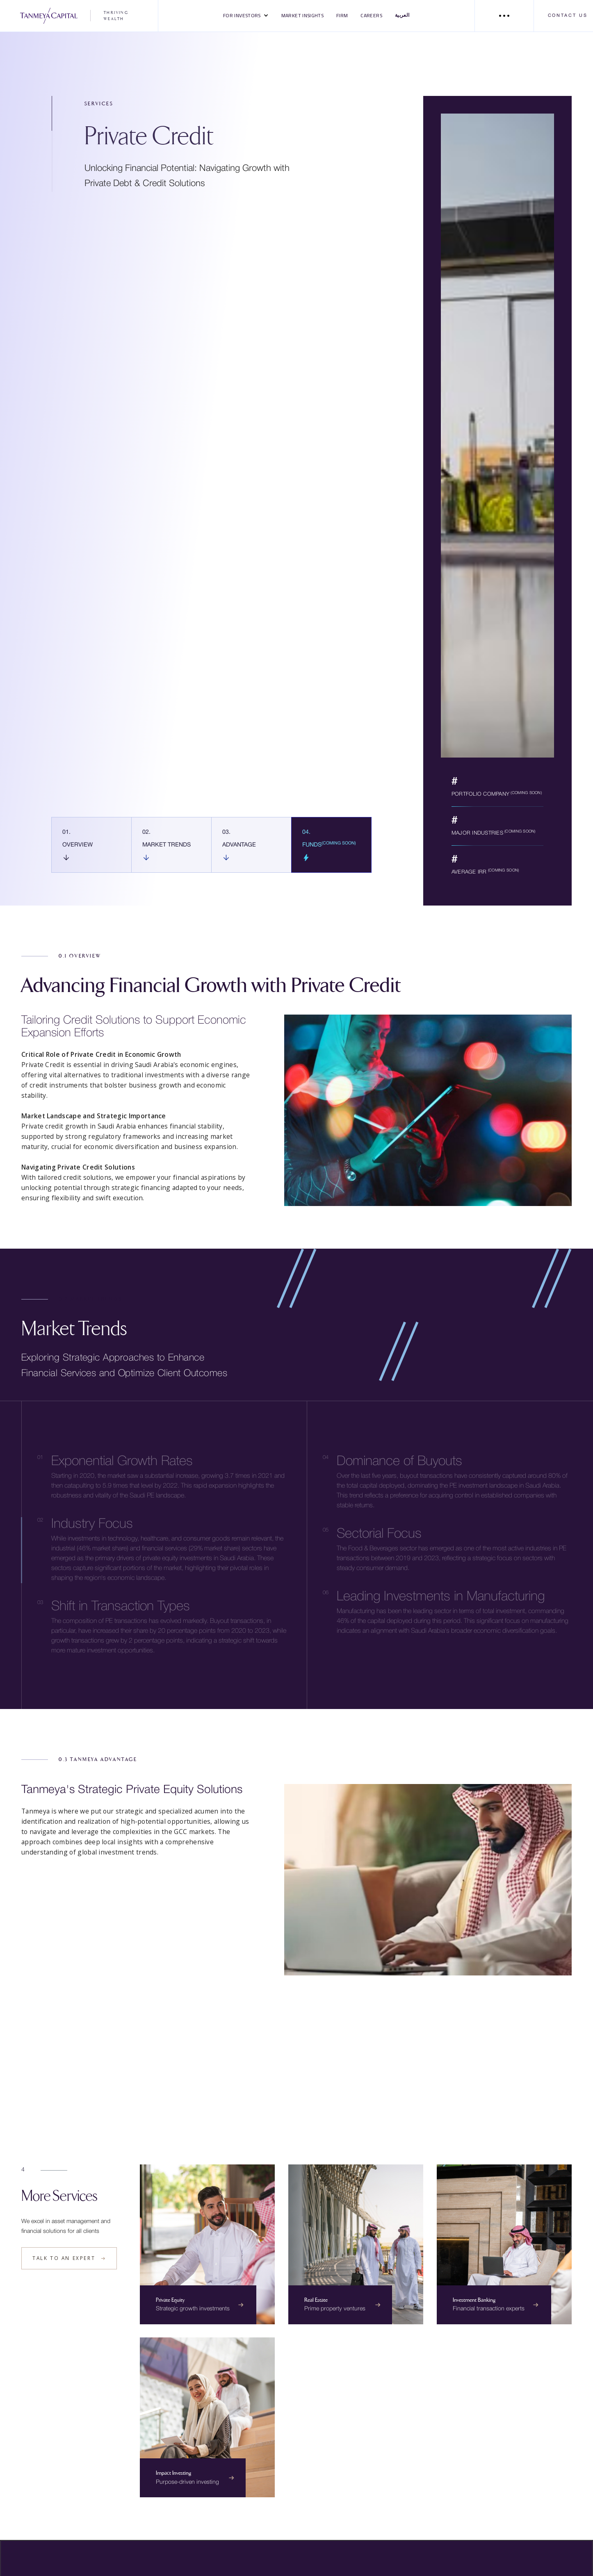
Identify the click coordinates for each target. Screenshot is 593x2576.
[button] (246, 16)
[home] (79, 16)
